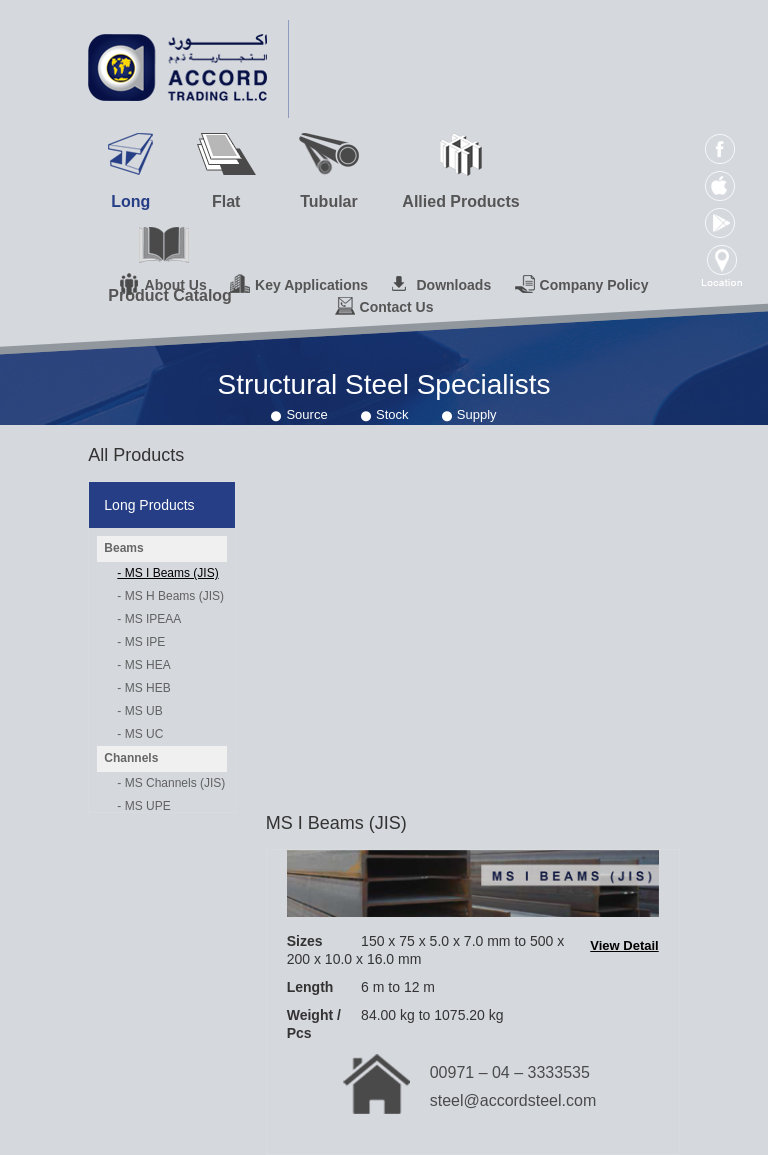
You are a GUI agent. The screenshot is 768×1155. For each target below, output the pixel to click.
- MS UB (139, 711)
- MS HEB (143, 688)
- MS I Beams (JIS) (167, 573)
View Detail (624, 945)
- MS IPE (141, 642)
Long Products (149, 505)
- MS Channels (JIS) (171, 783)
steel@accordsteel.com (513, 1100)
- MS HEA (143, 665)
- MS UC (140, 734)
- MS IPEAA (149, 619)
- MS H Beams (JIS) (170, 596)
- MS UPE (143, 806)
